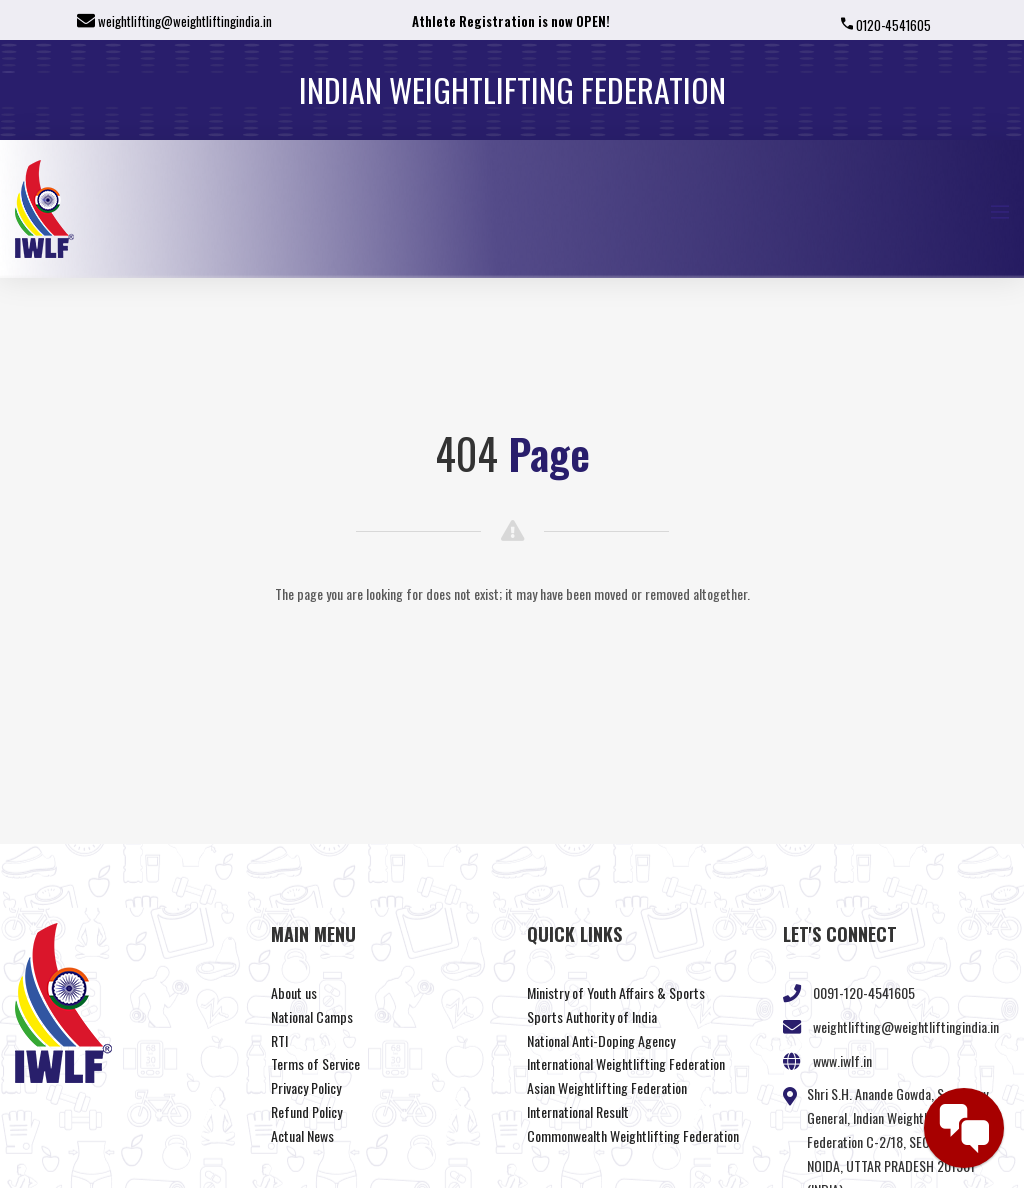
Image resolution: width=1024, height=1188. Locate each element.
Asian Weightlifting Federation (607, 1087)
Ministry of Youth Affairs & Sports (616, 992)
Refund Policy (306, 1111)
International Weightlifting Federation (626, 1063)
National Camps (312, 1016)
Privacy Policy (306, 1087)
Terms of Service (315, 1063)
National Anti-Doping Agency (601, 1040)
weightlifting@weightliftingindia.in (185, 21)
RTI (279, 1040)
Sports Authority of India (592, 1016)
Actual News (302, 1135)
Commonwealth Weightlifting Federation (633, 1135)
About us (294, 992)
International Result (578, 1111)
